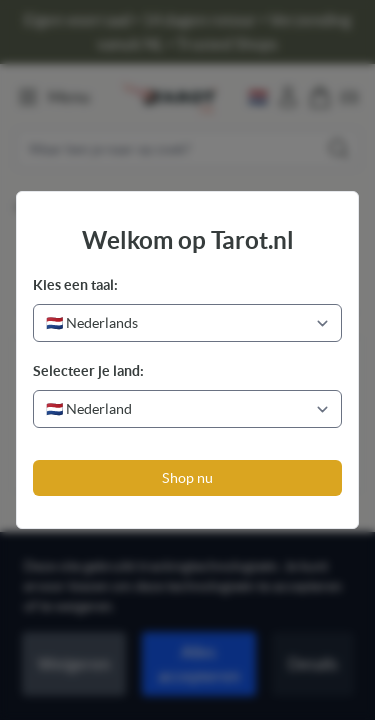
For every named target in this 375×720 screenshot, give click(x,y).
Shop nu (187, 478)
